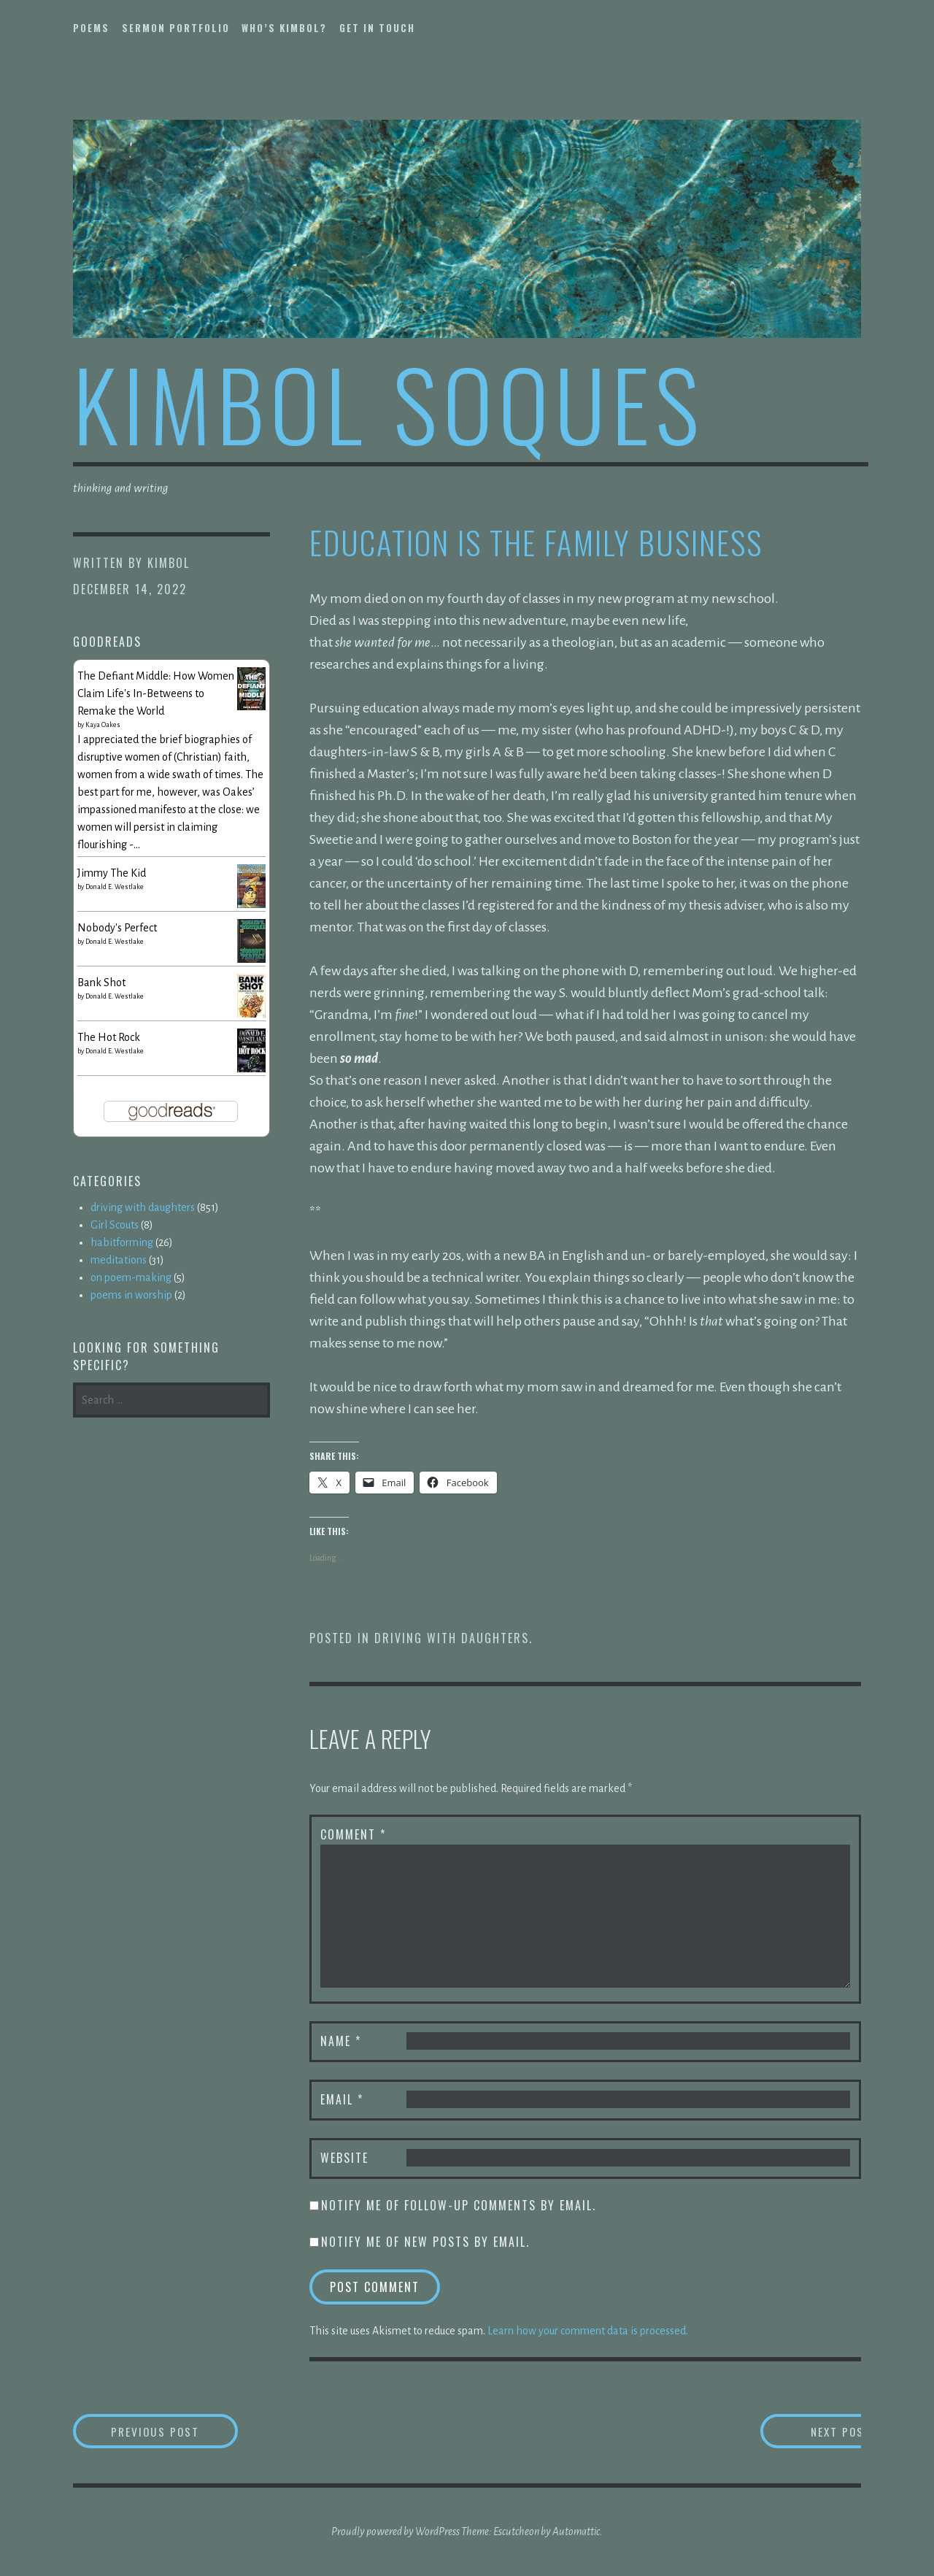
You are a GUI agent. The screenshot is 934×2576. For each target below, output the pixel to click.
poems (91, 27)
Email (341, 2099)
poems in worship (131, 1295)
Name (340, 2041)
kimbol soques (389, 402)
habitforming (121, 1242)
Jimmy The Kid (111, 873)
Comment (353, 1834)
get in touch (377, 27)
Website (344, 2157)
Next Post (803, 2431)
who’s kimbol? (284, 27)
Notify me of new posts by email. (425, 2241)
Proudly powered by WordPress (395, 2532)
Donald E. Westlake (114, 887)
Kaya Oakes (102, 724)
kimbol (168, 563)
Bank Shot (101, 982)
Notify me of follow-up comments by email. (458, 2205)
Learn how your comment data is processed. (587, 2331)
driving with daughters (451, 1638)
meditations (118, 1260)
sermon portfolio (176, 27)
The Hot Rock (108, 1037)
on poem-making (130, 1277)
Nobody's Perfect (117, 928)
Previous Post (179, 2431)
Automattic (576, 2532)
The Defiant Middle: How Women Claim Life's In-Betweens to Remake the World (155, 693)
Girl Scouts (114, 1225)
